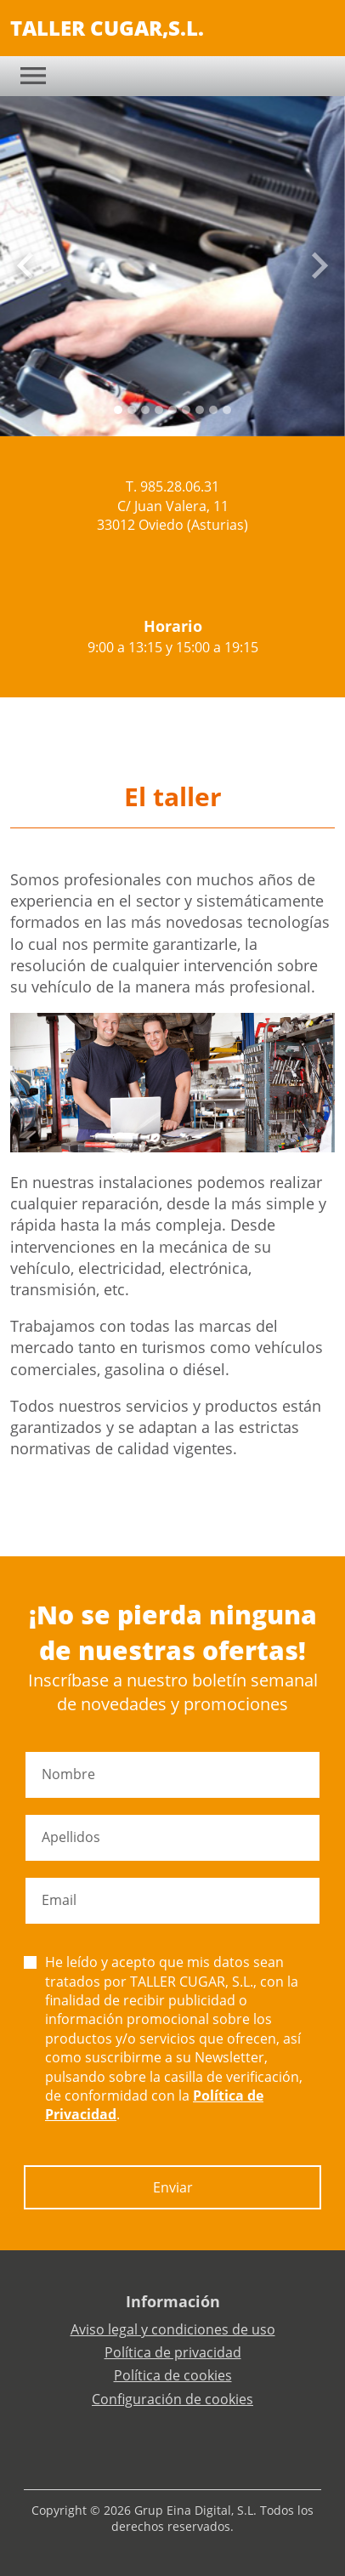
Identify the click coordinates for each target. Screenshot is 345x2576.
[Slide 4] (172, 410)
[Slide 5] (186, 410)
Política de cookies (173, 2375)
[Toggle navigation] (33, 76)
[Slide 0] (118, 410)
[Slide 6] (199, 410)
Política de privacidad (173, 2352)
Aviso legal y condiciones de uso (173, 2329)
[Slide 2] (145, 410)
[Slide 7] (213, 410)
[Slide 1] (131, 410)
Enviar (173, 2187)
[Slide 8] (227, 410)
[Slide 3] (159, 410)
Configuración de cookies (172, 2399)
